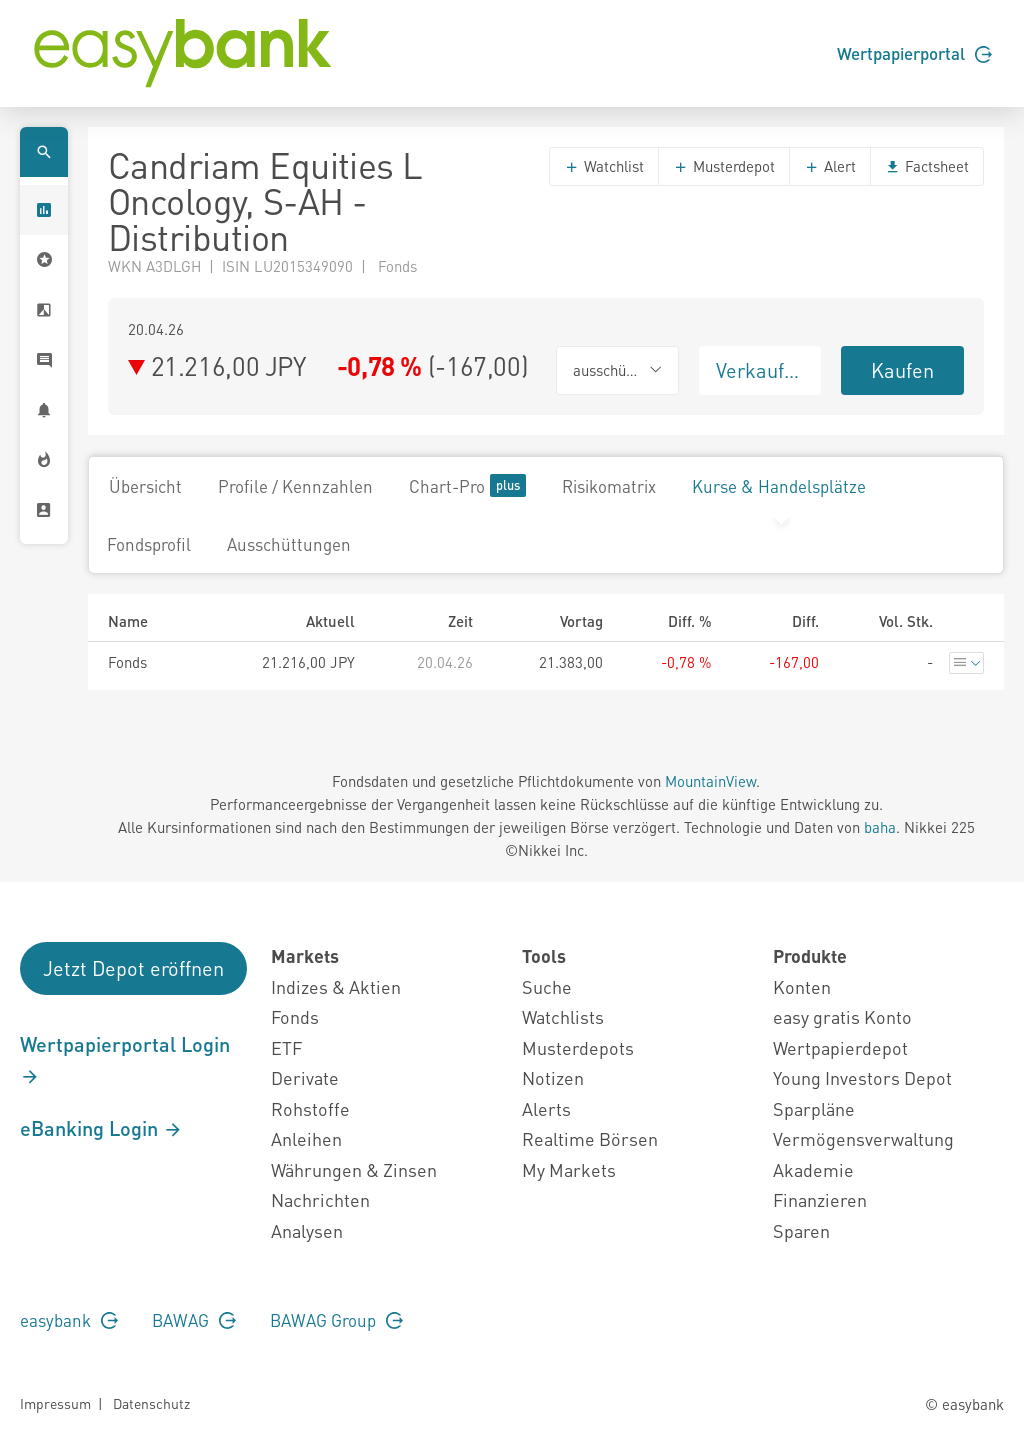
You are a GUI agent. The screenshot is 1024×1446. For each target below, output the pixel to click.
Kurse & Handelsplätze (779, 486)
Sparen (801, 1230)
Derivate (305, 1077)
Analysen (307, 1230)
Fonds (295, 1016)
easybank (69, 1320)
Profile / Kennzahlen (295, 486)
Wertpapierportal (914, 53)
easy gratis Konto (842, 1016)
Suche (547, 986)
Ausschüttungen (289, 544)
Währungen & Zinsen (354, 1169)
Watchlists (563, 1016)
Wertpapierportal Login (125, 1059)
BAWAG (194, 1320)
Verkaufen (761, 370)
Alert (830, 166)
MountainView (710, 781)
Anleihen (306, 1138)
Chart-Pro (467, 485)
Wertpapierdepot (840, 1047)
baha (880, 827)
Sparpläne (814, 1108)
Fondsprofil (149, 544)
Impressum (55, 1403)
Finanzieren (820, 1199)
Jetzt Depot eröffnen (133, 968)
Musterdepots (578, 1047)
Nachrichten (320, 1199)
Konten (802, 986)
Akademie (813, 1169)
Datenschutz (151, 1403)
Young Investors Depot (862, 1077)
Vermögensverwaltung (863, 1138)
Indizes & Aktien (336, 986)
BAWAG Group (336, 1320)
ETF (286, 1047)
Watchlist (604, 166)
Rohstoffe (310, 1108)
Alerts (546, 1108)
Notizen (553, 1077)
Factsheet (927, 166)
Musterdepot (724, 166)
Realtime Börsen (590, 1138)
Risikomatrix (609, 486)
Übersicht (145, 486)
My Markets (569, 1169)
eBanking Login (101, 1128)
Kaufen (902, 370)
